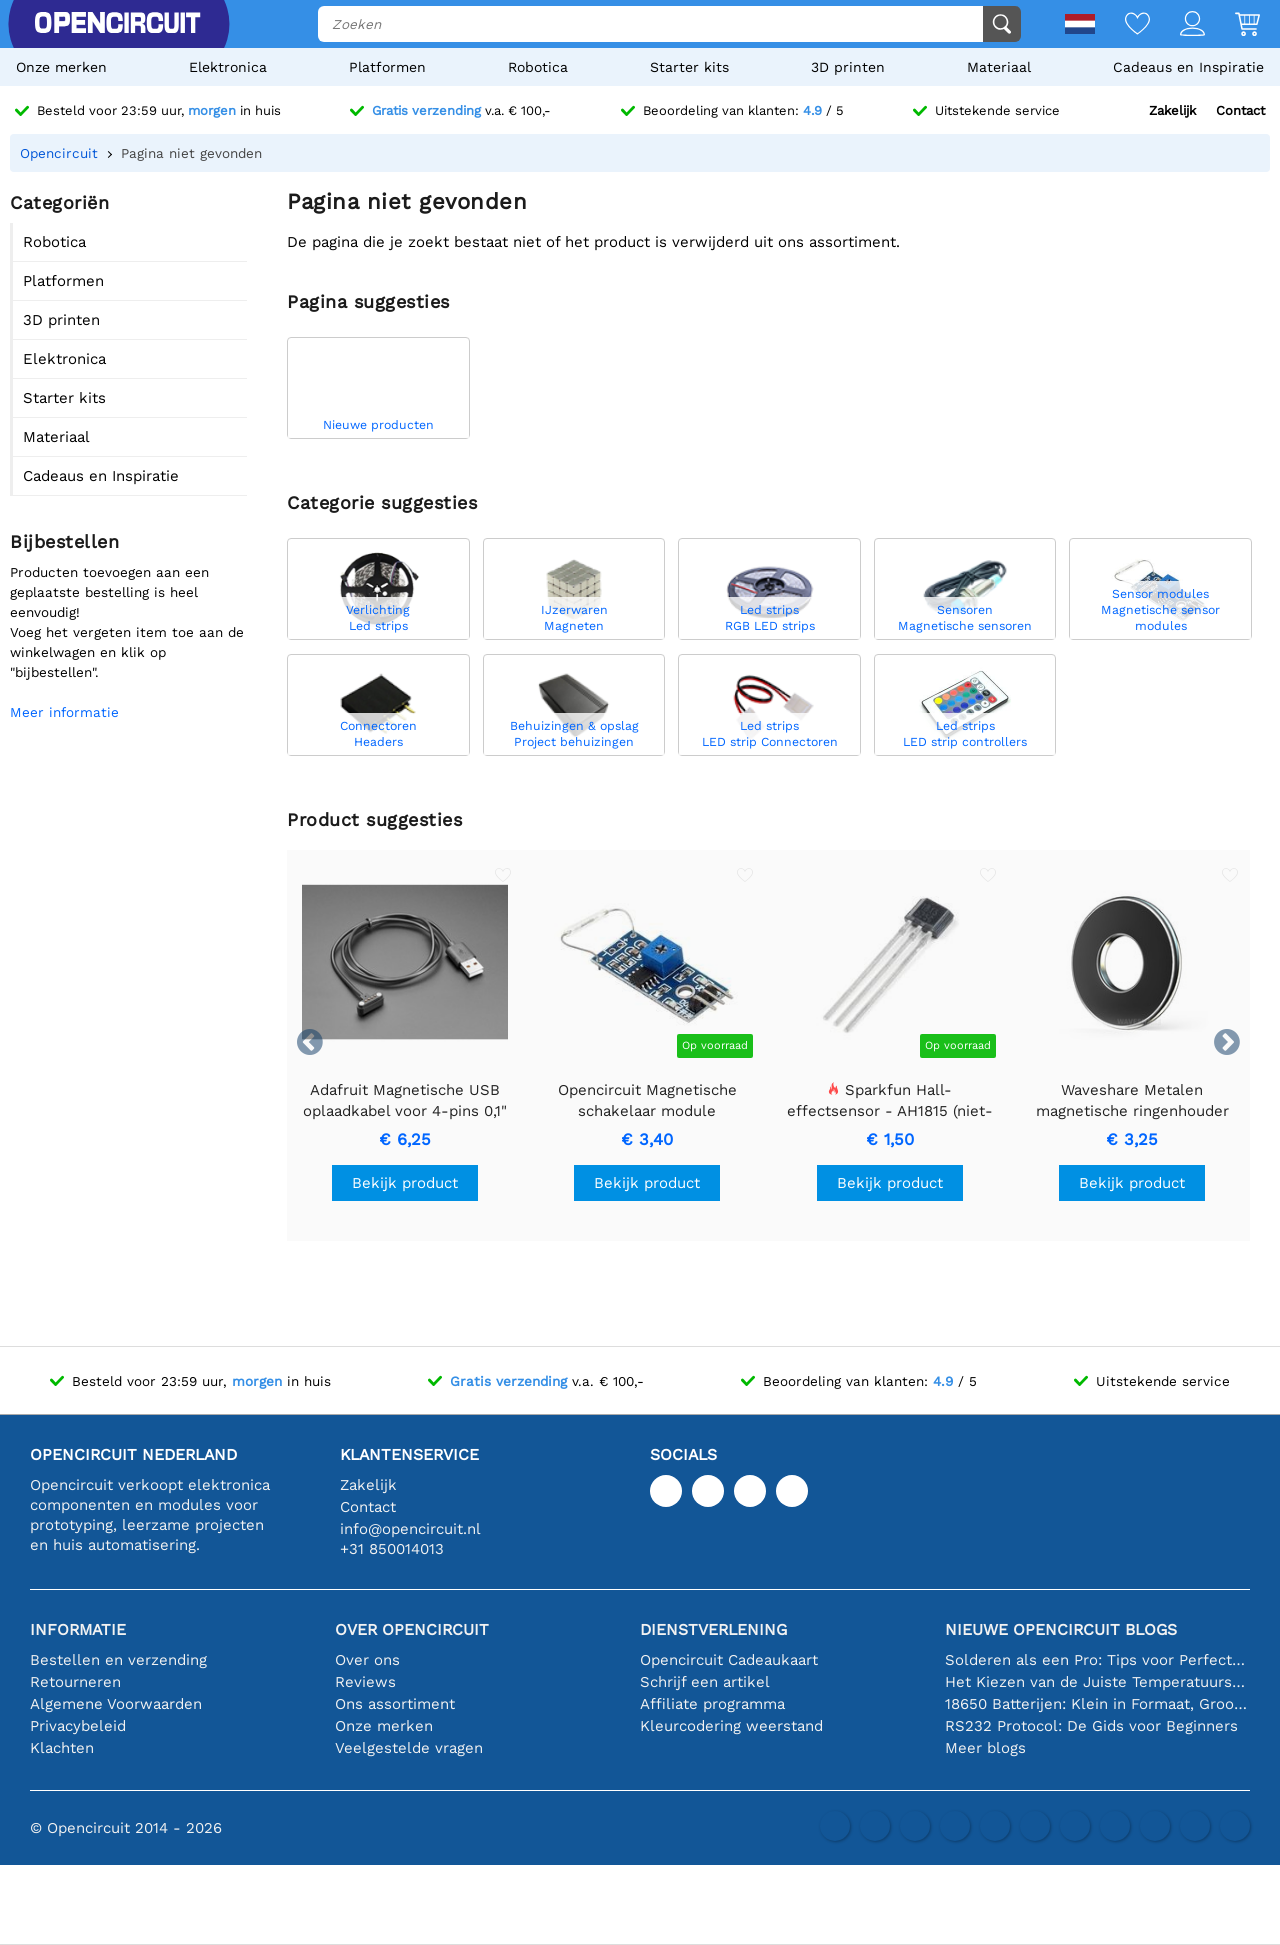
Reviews (365, 1682)
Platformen (387, 67)
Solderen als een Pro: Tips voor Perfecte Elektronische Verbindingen (1097, 1660)
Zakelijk (1172, 110)
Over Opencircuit (412, 1629)
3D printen (848, 67)
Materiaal (999, 67)
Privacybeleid (78, 1726)
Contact (1240, 110)
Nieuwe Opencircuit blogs (1061, 1629)
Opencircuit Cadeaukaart (729, 1660)
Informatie (78, 1629)
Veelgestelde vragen (409, 1748)
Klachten (62, 1748)
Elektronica (228, 67)
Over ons (367, 1660)
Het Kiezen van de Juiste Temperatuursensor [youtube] (1097, 1682)
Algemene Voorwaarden (116, 1704)
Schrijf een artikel (705, 1682)
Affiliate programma (712, 1704)
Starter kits (689, 67)
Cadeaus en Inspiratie (1188, 67)
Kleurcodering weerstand (731, 1726)
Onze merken (61, 67)
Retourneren (75, 1682)
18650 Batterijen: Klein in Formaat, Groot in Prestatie (1097, 1704)
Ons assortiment (395, 1704)
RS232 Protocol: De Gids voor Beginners (1091, 1726)
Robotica (538, 67)
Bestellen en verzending (118, 1660)
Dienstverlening (713, 1629)
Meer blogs (985, 1748)
